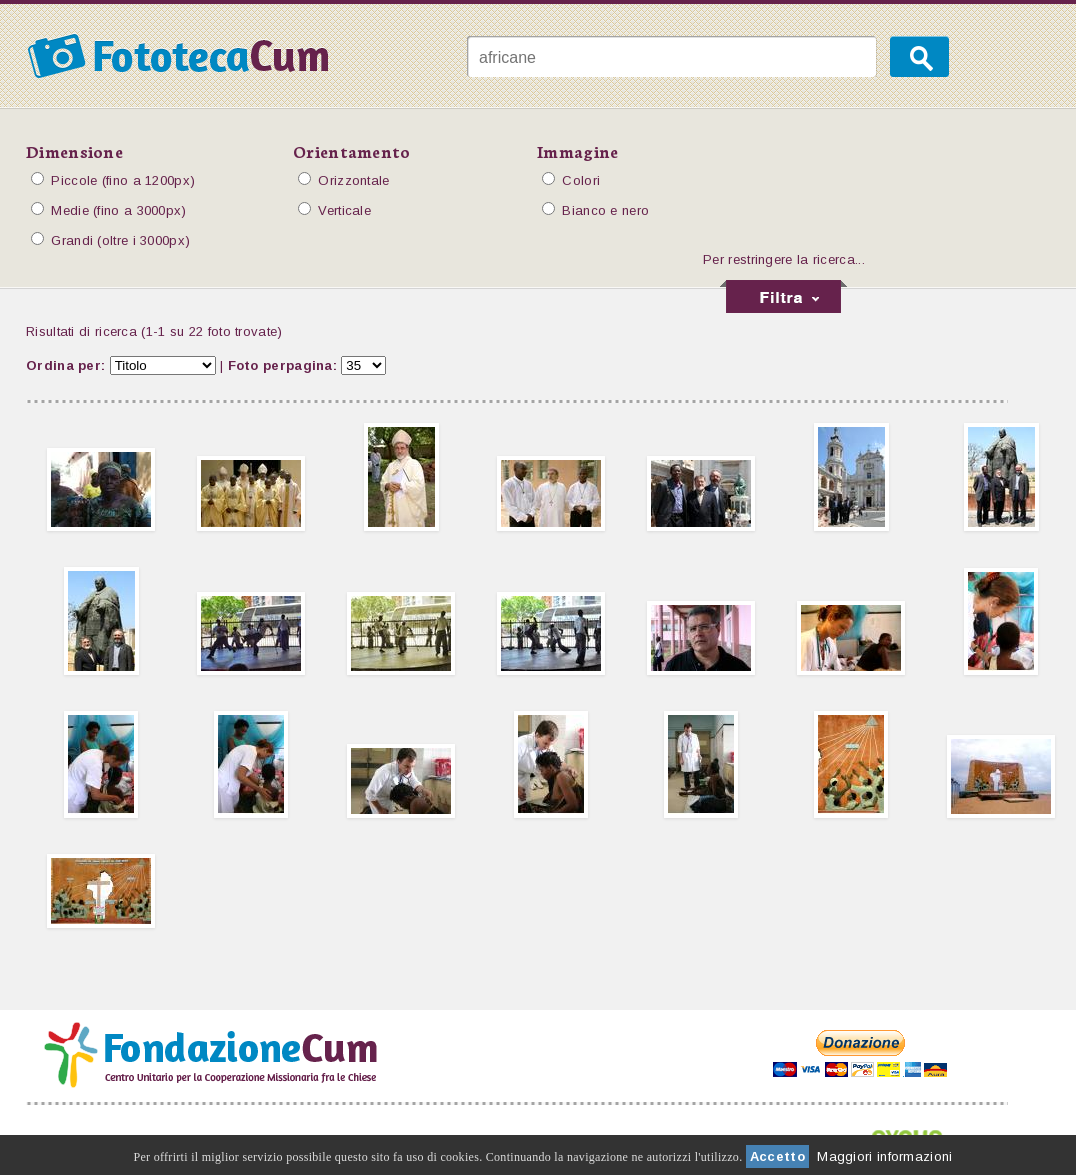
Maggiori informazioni (884, 1156)
